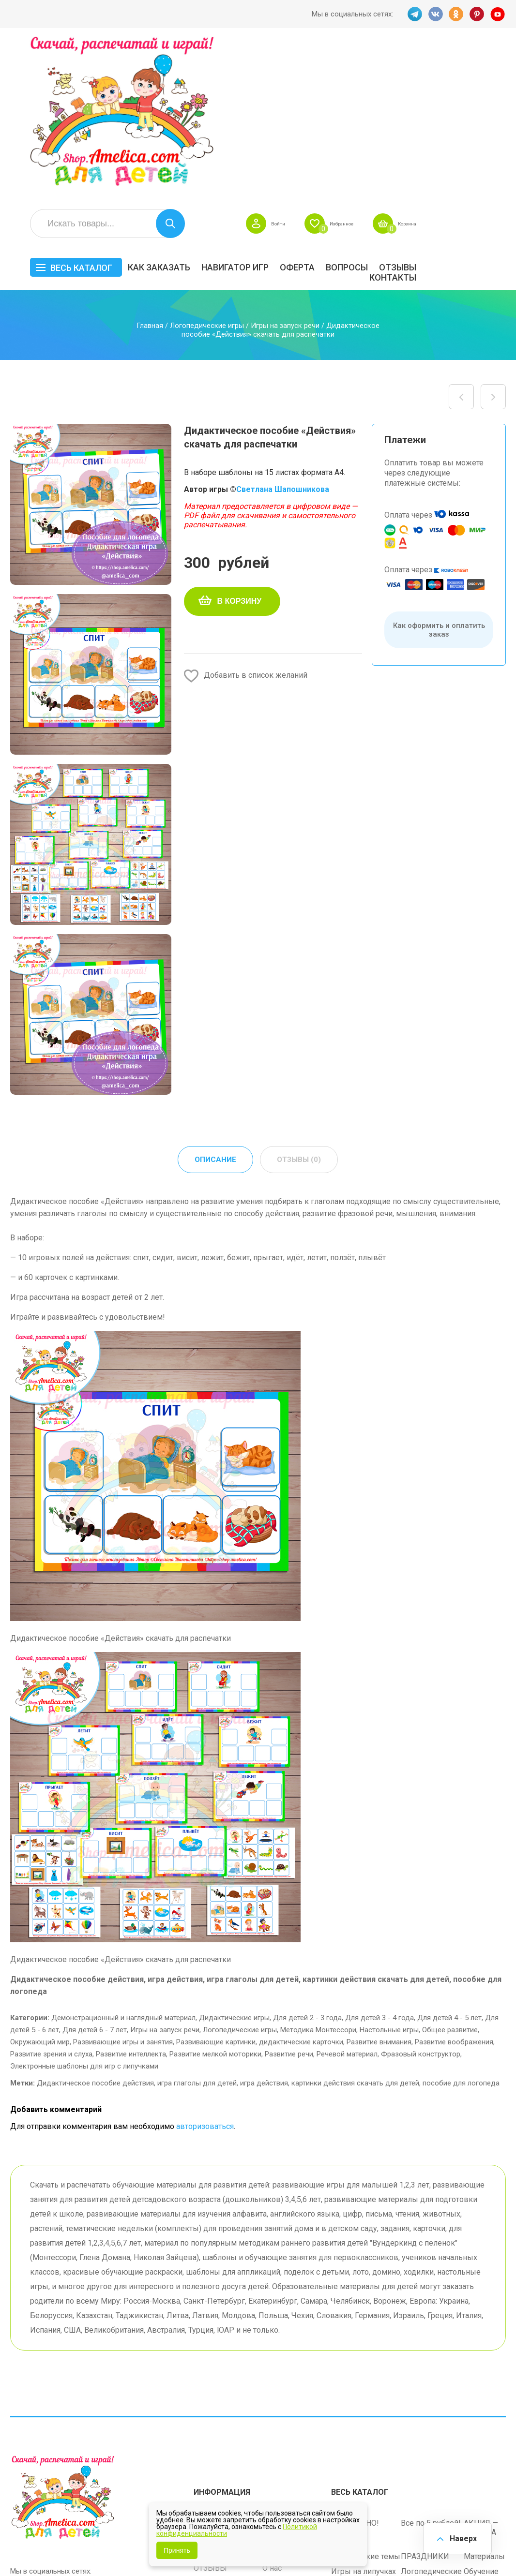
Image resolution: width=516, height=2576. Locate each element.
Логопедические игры (207, 168)
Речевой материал (347, 1896)
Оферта (386, 109)
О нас (272, 2407)
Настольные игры (389, 1872)
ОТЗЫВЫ (487, 109)
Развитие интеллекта (131, 1896)
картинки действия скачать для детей (355, 1925)
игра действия (264, 1925)
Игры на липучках (363, 2410)
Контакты (482, 120)
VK (434, 14)
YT (498, 14)
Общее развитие (450, 1872)
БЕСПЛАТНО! (355, 2362)
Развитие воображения (454, 1884)
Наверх (460, 2537)
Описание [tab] (215, 1002)
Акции (205, 2392)
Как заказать (248, 109)
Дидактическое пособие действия (95, 1925)
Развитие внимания (379, 1884)
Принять (177, 2550)
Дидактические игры (234, 1860)
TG (413, 14)
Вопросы (436, 109)
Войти (341, 65)
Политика (211, 2422)
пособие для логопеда (461, 1925)
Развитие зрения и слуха (51, 1896)
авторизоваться (205, 1969)
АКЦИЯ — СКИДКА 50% (481, 2371)
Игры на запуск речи (285, 168)
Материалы (484, 2395)
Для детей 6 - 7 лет (94, 1872)
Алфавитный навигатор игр (426, 2439)
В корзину (239, 443)
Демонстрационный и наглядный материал (123, 1860)
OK (456, 14)
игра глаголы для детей (197, 1925)
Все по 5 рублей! (431, 2362)
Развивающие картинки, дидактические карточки (259, 1884)
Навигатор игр (324, 109)
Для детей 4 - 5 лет (449, 1860)
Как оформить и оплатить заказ (439, 472)
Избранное (414, 65)
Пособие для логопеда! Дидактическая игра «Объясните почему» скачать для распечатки (493, 239)
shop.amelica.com (39, 2547)
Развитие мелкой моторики (215, 1896)
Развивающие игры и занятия (123, 1884)
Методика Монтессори (318, 1872)
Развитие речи (289, 1896)
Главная (150, 168)
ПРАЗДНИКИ (425, 2395)
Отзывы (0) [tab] (299, 1002)
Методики (349, 2435)
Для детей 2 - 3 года (307, 1860)
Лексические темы (365, 2395)
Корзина (491, 65)
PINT (477, 14)
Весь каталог (170, 110)
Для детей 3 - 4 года (379, 1860)
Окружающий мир (40, 1884)
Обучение (481, 2410)
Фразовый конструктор (420, 1896)
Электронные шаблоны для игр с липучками (84, 1909)
